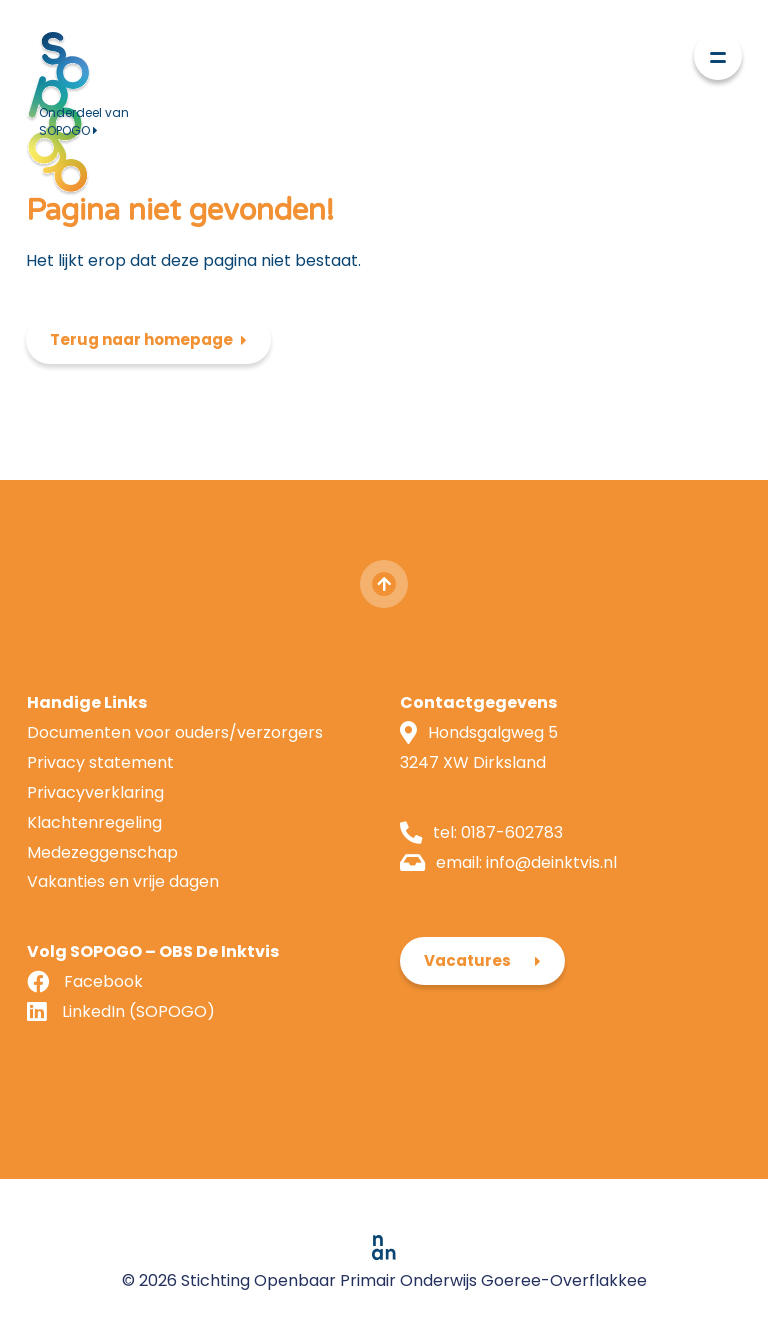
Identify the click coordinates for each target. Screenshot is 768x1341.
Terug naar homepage (141, 339)
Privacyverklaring (95, 792)
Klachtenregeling (94, 822)
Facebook (103, 981)
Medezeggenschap (102, 852)
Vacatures (467, 960)
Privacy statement (100, 762)
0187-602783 (512, 832)
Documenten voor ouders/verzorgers (175, 732)
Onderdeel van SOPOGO (84, 121)
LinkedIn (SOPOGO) (138, 1011)
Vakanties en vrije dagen (123, 881)
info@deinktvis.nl (551, 862)
